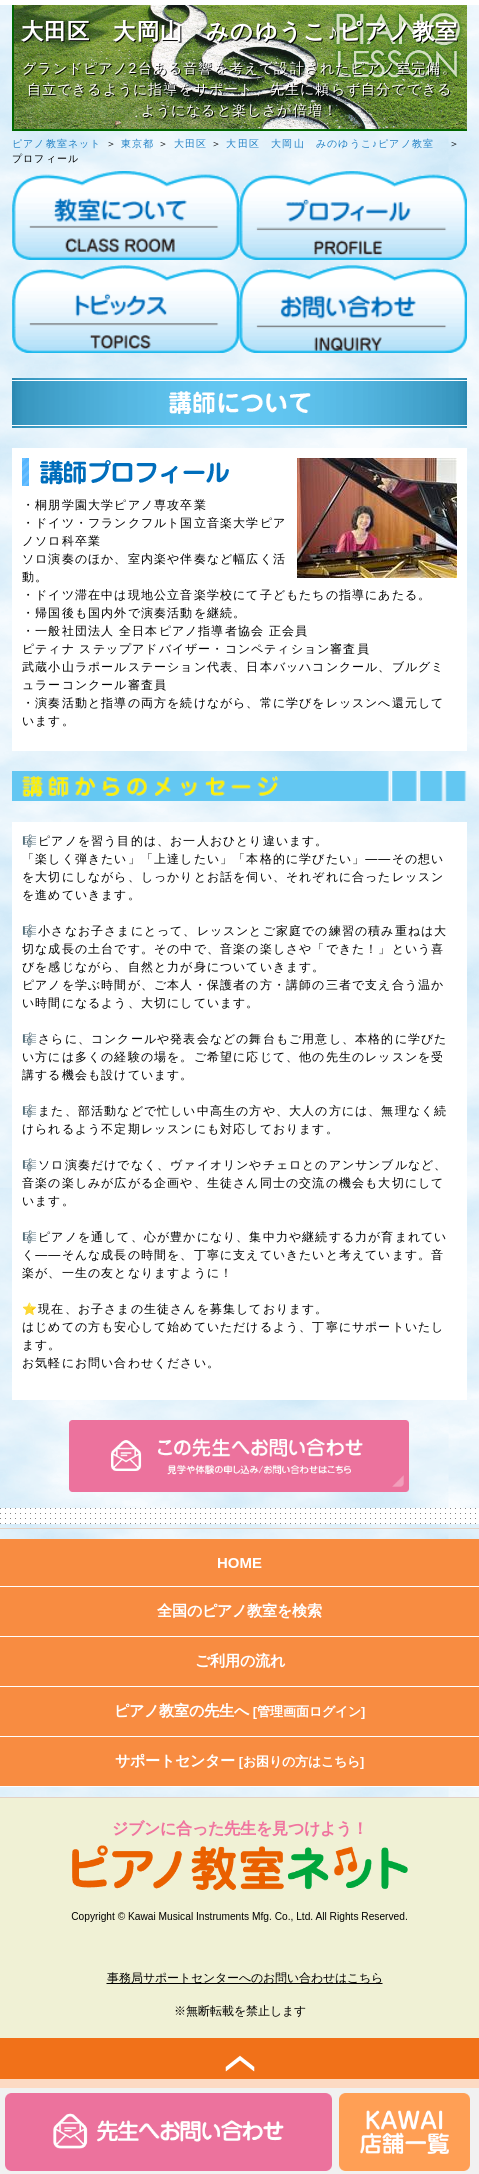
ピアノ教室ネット (57, 143)
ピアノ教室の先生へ (240, 1710)
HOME (239, 1562)
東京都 (138, 143)
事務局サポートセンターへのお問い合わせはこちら (245, 1978)
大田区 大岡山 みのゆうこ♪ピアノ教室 (335, 143)
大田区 (191, 143)
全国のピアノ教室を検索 (239, 1610)
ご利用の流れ (240, 1660)
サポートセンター (240, 1760)
